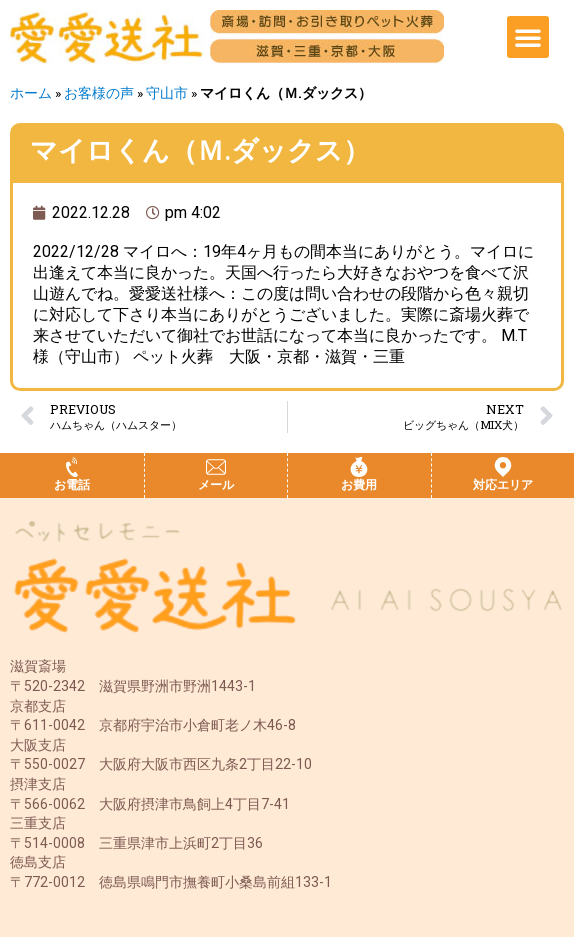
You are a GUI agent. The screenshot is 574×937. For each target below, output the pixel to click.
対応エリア (503, 485)
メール (216, 485)
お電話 (72, 485)
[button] (528, 37)
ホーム (31, 93)
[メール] (216, 467)
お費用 (359, 485)
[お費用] (359, 467)
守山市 (167, 93)
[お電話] (72, 467)
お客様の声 (99, 93)
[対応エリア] (503, 467)
